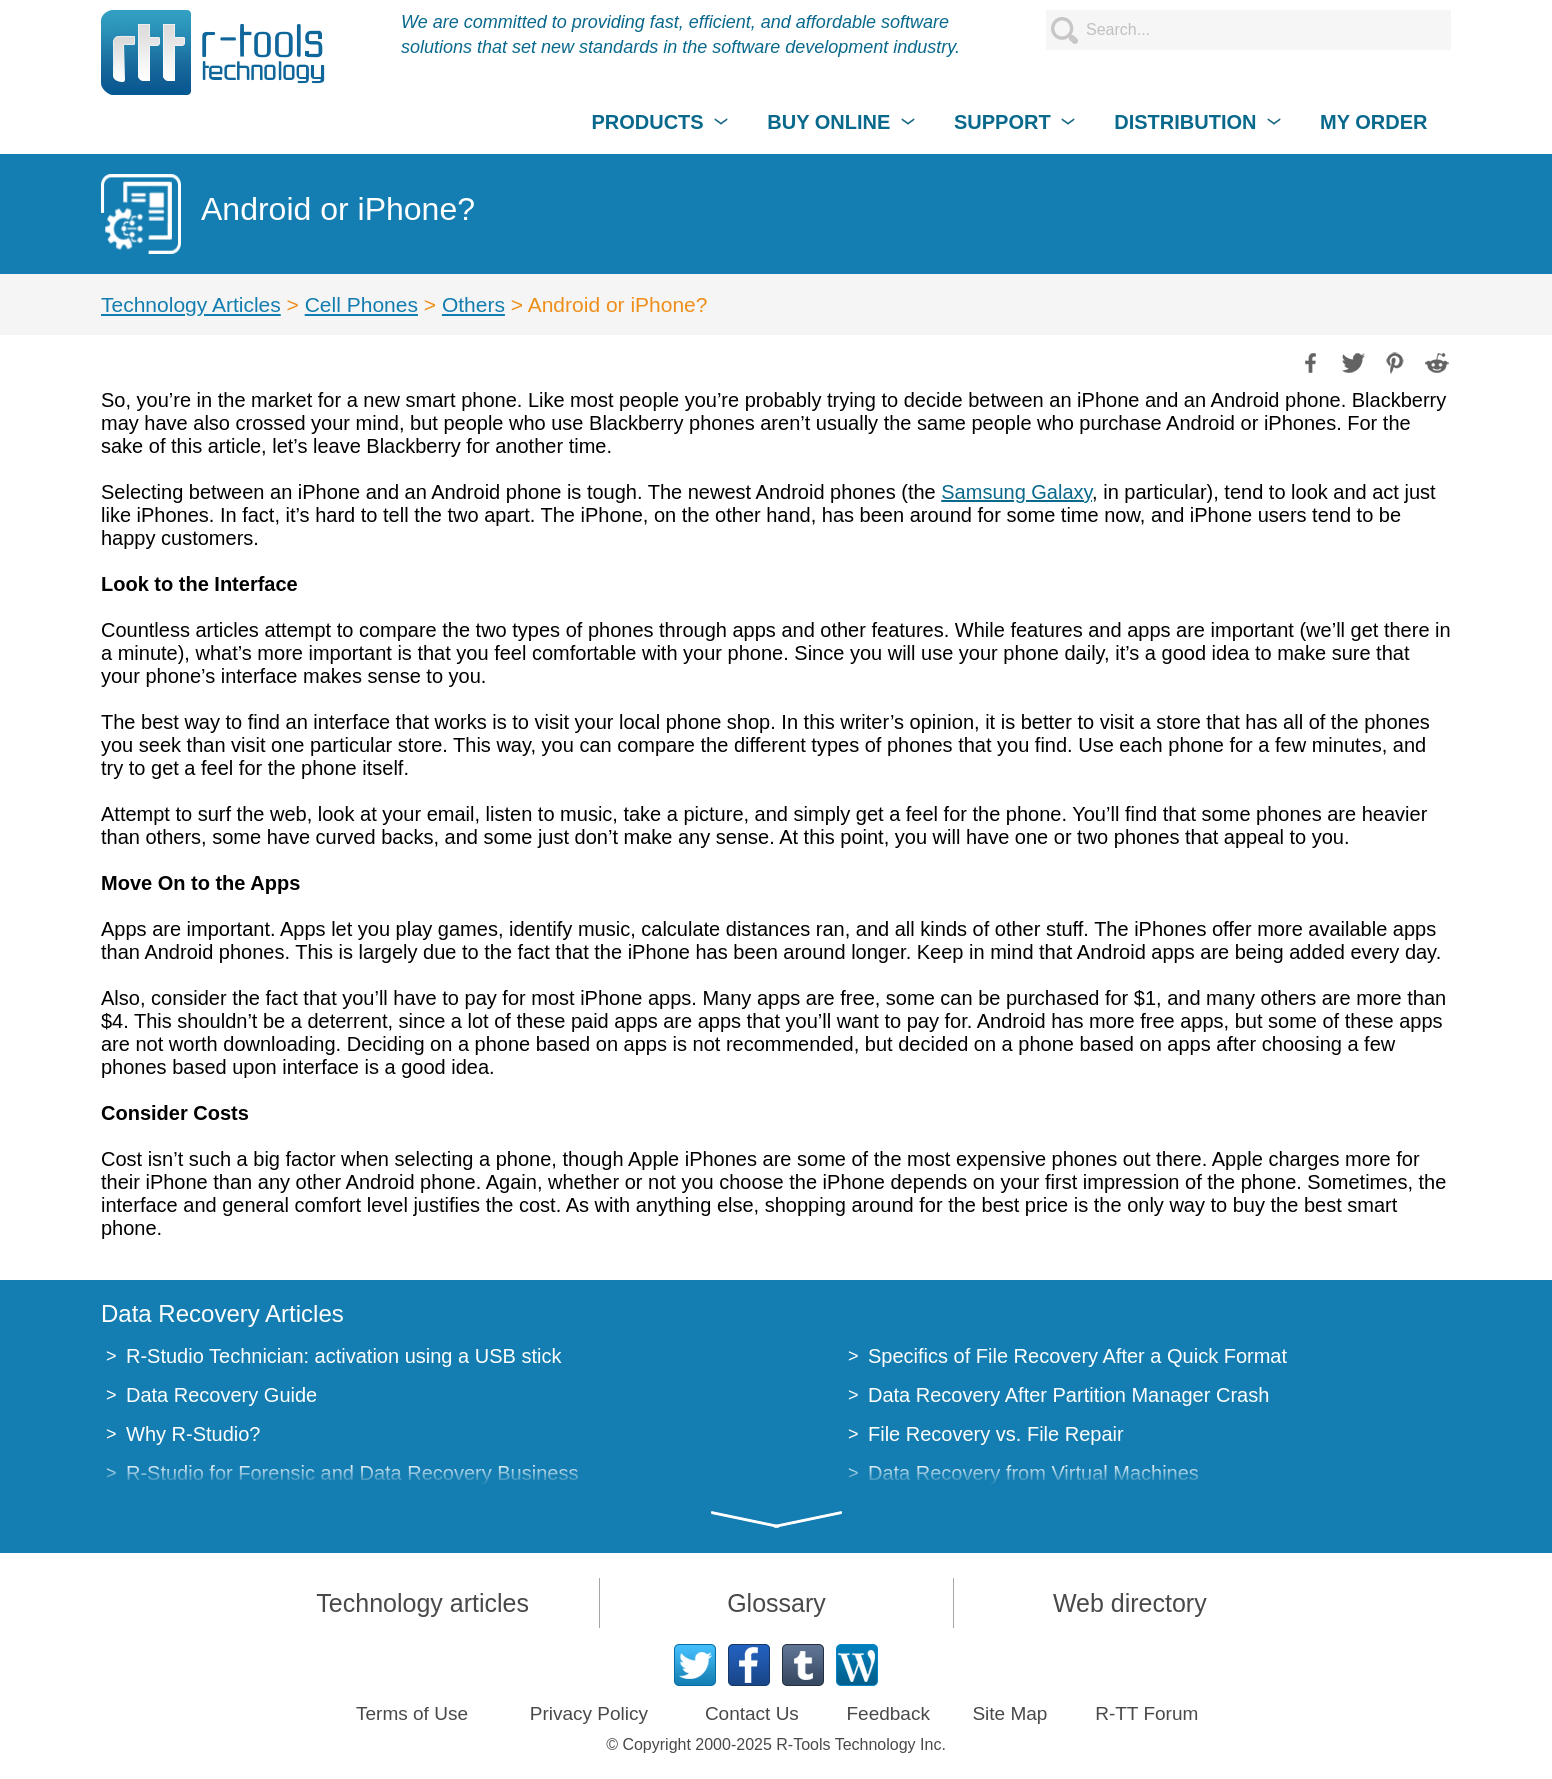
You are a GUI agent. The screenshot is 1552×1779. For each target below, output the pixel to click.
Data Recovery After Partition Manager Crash (1068, 1395)
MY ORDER (1373, 122)
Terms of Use (412, 1713)
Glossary (776, 1603)
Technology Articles (191, 304)
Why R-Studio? (193, 1434)
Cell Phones (361, 304)
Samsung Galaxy (1016, 492)
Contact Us (752, 1713)
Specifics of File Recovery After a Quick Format (1077, 1356)
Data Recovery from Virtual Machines (1033, 1473)
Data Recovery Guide (221, 1395)
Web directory (1130, 1603)
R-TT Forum (1146, 1713)
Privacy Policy (589, 1713)
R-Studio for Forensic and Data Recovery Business (352, 1473)
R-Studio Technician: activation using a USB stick (343, 1356)
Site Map (1009, 1713)
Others (473, 304)
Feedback (887, 1713)
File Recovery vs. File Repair (996, 1434)
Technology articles (422, 1603)
